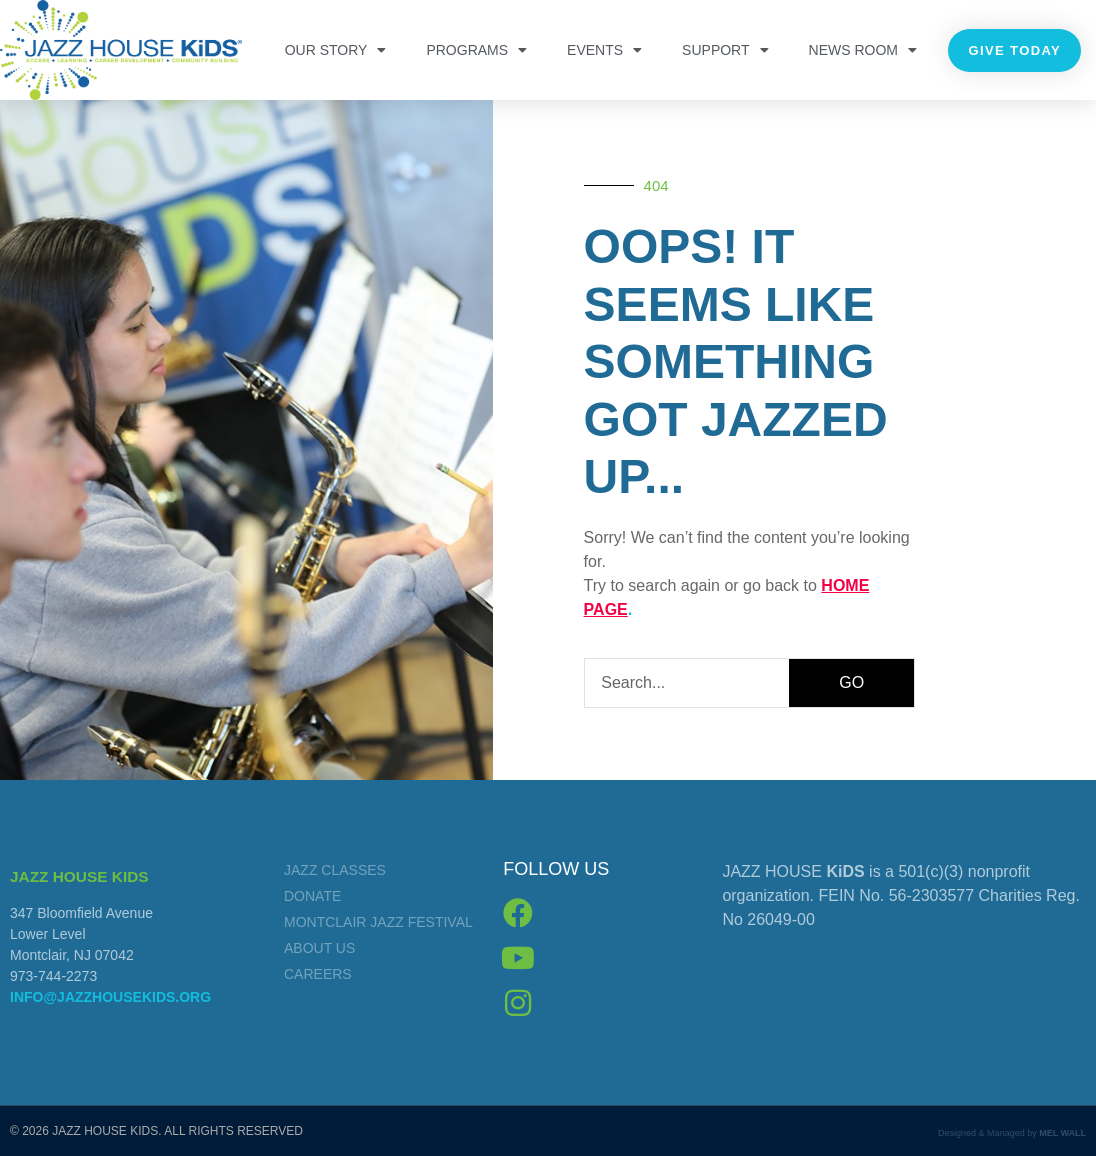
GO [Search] (851, 682)
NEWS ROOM (863, 50)
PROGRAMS (476, 50)
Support (725, 50)
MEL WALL (1062, 1133)
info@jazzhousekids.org (110, 997)
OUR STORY (336, 50)
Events (604, 50)
